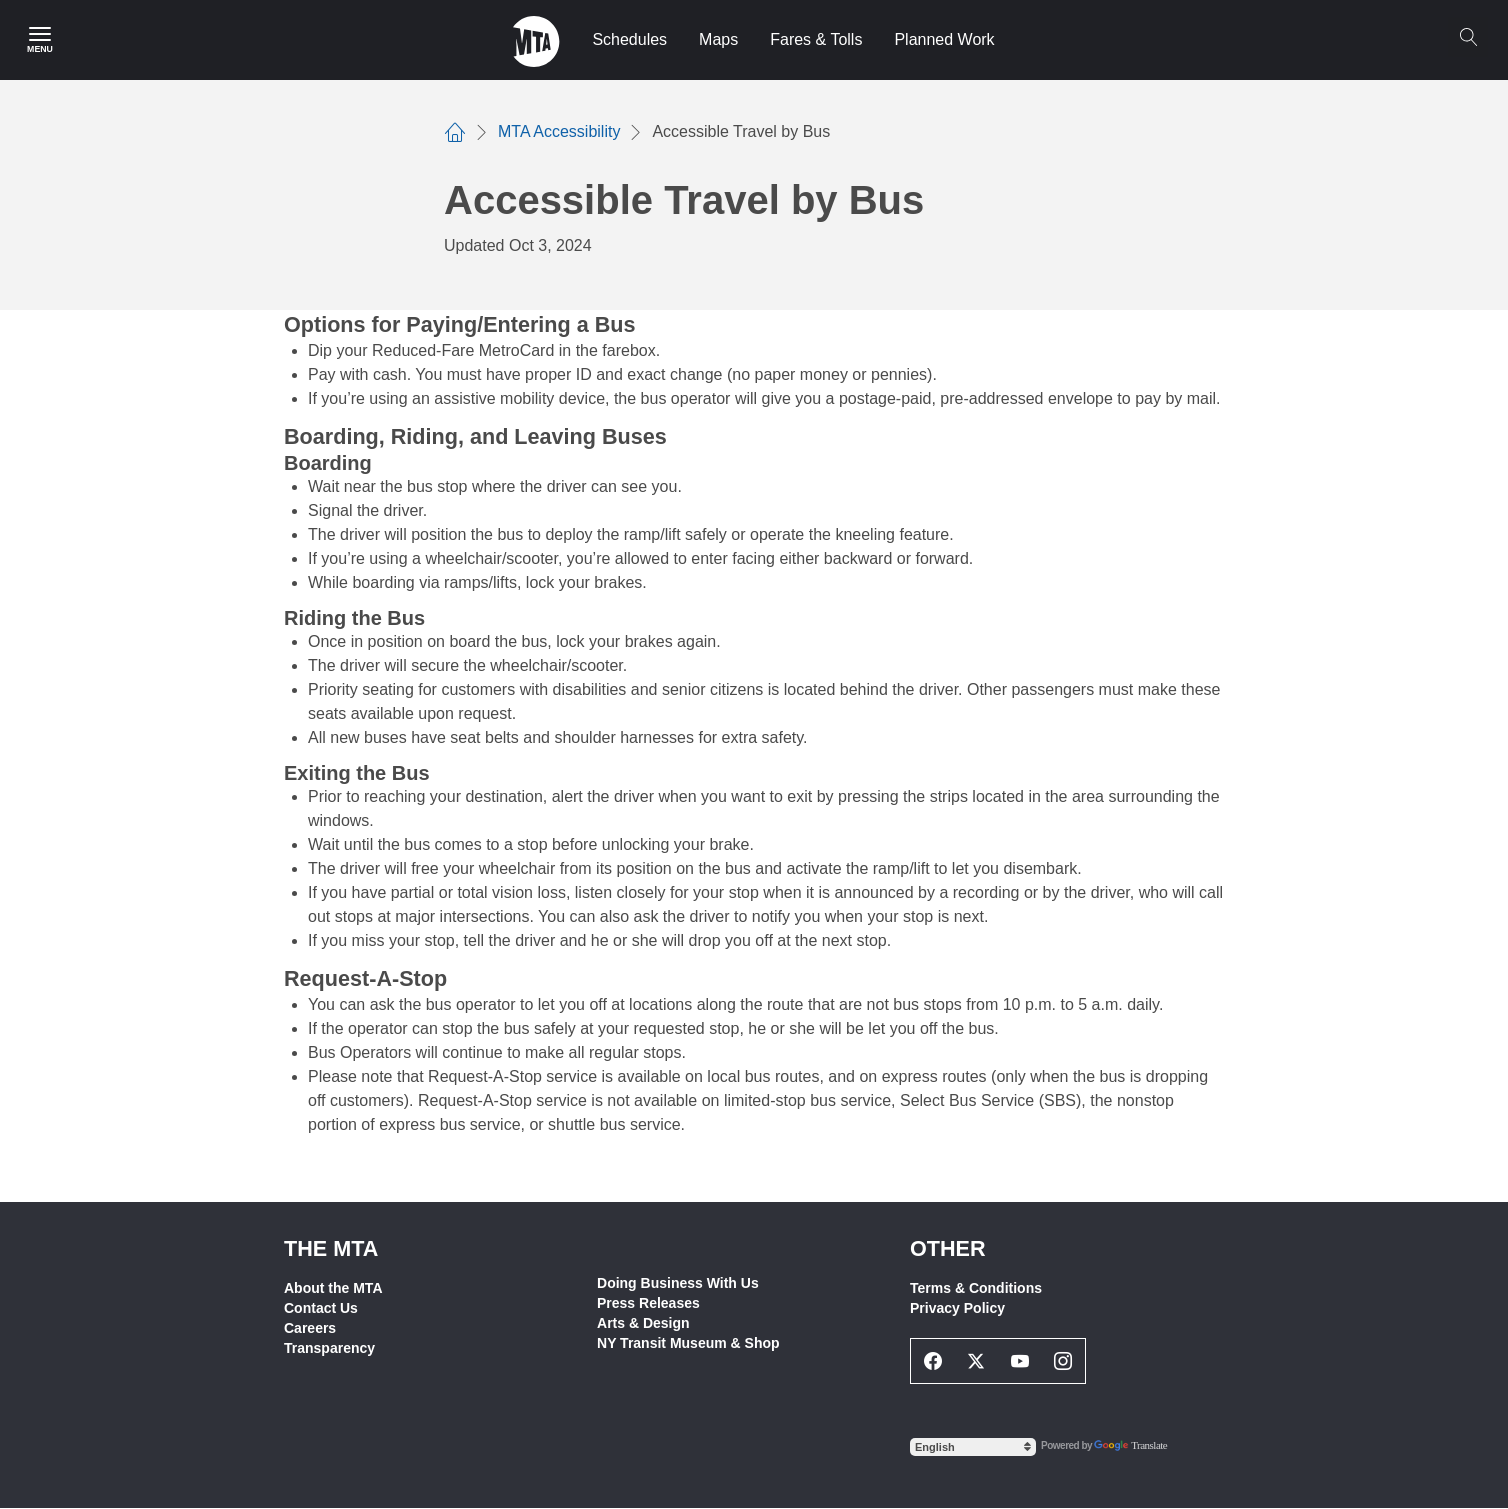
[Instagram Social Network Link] (1064, 1361)
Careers (310, 1328)
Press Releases (648, 1303)
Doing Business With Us (678, 1283)
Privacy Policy (957, 1308)
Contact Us (321, 1308)
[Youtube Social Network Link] (1020, 1361)
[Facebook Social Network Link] (933, 1361)
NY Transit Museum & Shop (688, 1343)
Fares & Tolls (816, 39)
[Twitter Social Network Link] (977, 1361)
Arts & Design (643, 1323)
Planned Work (944, 39)
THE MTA (331, 1248)
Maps (718, 39)
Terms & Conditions (976, 1288)
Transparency (329, 1348)
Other (948, 1248)
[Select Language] (973, 1447)
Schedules (629, 39)
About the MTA (333, 1288)
